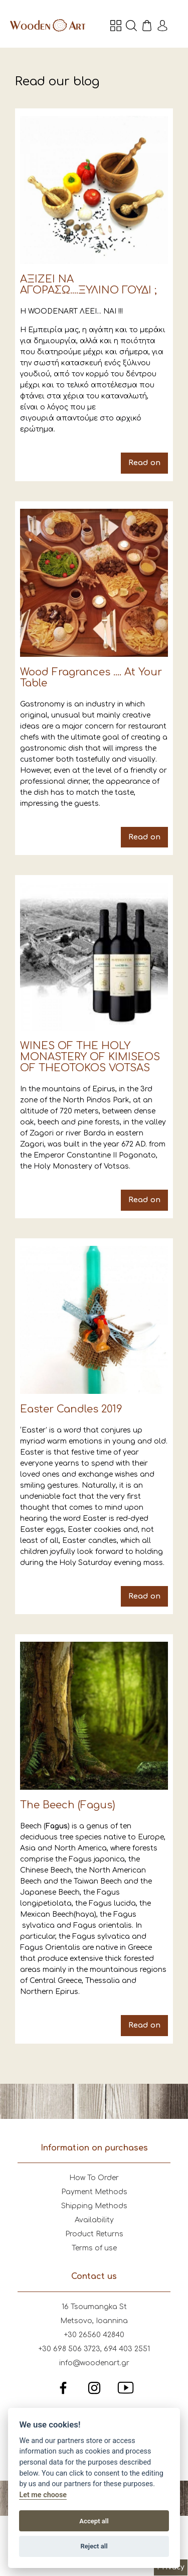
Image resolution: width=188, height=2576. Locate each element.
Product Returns (94, 2234)
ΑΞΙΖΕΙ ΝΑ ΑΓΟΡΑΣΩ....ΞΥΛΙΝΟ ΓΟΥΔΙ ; (94, 294)
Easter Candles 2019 (94, 1426)
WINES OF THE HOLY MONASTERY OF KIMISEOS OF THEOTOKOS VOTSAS (94, 1046)
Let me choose (43, 2495)
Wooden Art (47, 25)
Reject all (93, 2546)
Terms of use (94, 2248)
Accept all (93, 2521)
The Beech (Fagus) (94, 1838)
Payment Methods (94, 2192)
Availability (94, 2220)
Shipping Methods (94, 2206)
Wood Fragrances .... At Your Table (94, 678)
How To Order (94, 2178)
